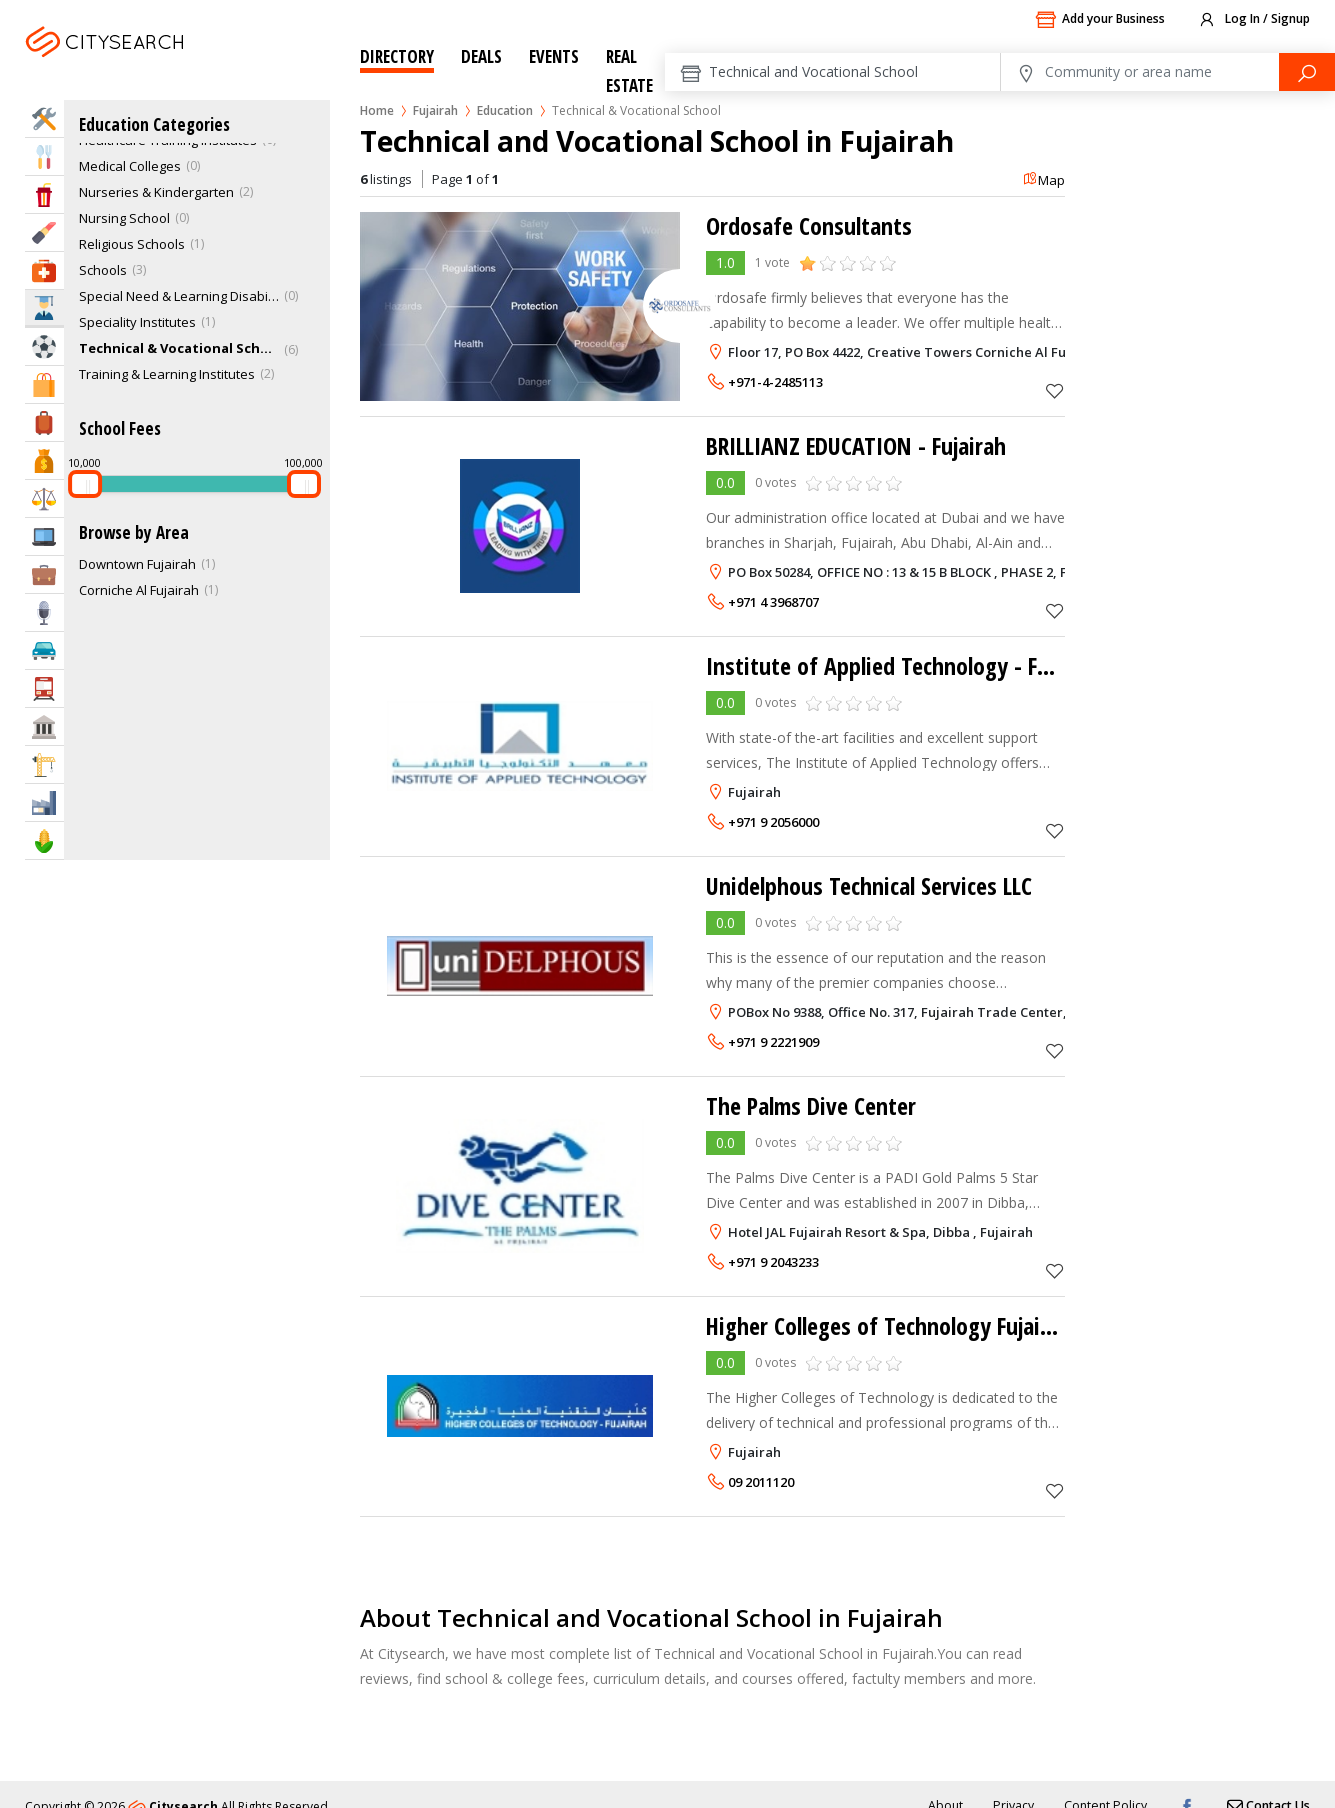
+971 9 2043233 (773, 1262)
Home (377, 110)
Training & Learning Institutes (167, 374)
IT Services (44, 536)
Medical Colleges (130, 166)
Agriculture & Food (44, 840)
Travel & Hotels (44, 422)
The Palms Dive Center (813, 1105)
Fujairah (150, 66)
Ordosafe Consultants (809, 225)
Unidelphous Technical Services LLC (870, 885)
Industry (44, 802)
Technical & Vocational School (179, 348)
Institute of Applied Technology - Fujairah (905, 665)
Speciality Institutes (137, 322)
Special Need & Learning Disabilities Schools (179, 296)
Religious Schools (132, 244)
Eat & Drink (44, 156)
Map (1043, 180)
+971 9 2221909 (773, 1042)
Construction (44, 764)
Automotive (44, 650)
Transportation (44, 688)
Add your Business (1100, 20)
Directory (397, 56)
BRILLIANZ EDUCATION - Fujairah (861, 445)
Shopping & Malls (44, 384)
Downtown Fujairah (137, 564)
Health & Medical (44, 270)
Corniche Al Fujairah (139, 590)
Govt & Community (44, 726)
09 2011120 (761, 1482)
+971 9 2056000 (773, 822)
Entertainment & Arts (44, 194)
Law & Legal (44, 498)
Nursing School (124, 218)
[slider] (85, 484)
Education (505, 110)
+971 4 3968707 (773, 602)
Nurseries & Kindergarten (156, 192)
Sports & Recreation (44, 346)
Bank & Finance (44, 460)
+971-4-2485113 (775, 382)
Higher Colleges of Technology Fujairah (891, 1325)
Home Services (44, 118)
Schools (103, 270)
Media (44, 612)
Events (554, 56)
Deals (481, 56)
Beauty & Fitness (44, 232)
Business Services (44, 574)
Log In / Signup (1253, 20)
